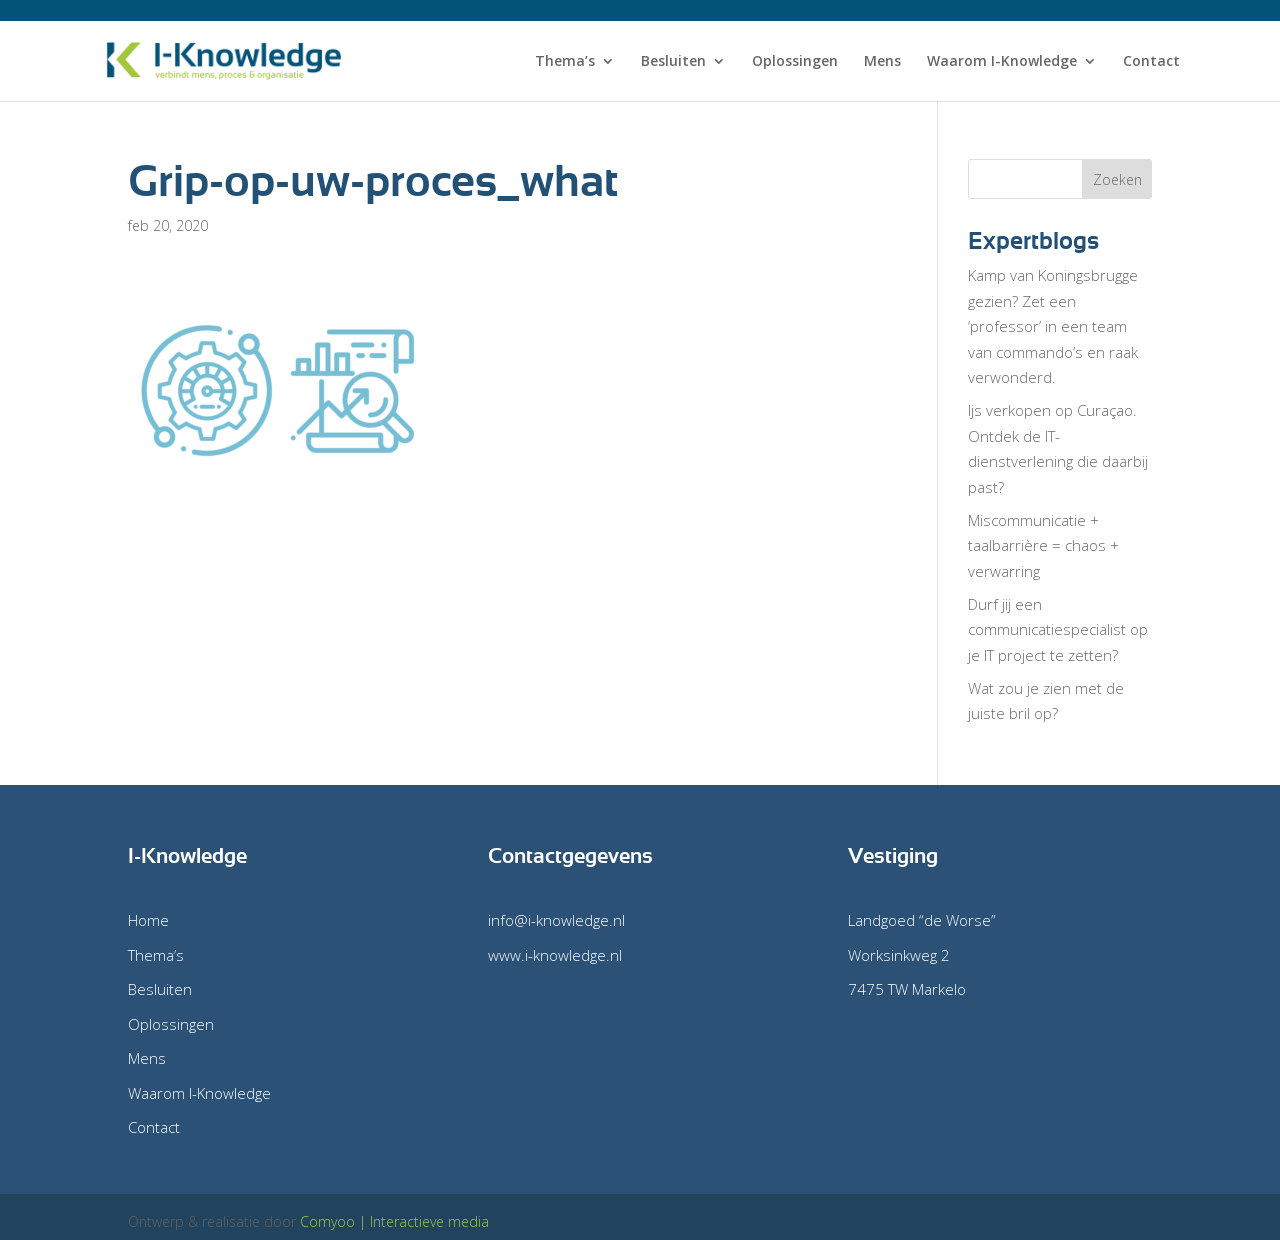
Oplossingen (795, 62)
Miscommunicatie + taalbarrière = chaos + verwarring (1043, 545)
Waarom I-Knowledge (1002, 62)
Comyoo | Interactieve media (394, 1221)
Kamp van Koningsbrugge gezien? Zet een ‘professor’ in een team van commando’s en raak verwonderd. (1053, 326)
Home (148, 920)
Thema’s (565, 62)
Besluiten (673, 62)
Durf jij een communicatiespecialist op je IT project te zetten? (1058, 629)
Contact (1151, 62)
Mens (882, 62)
